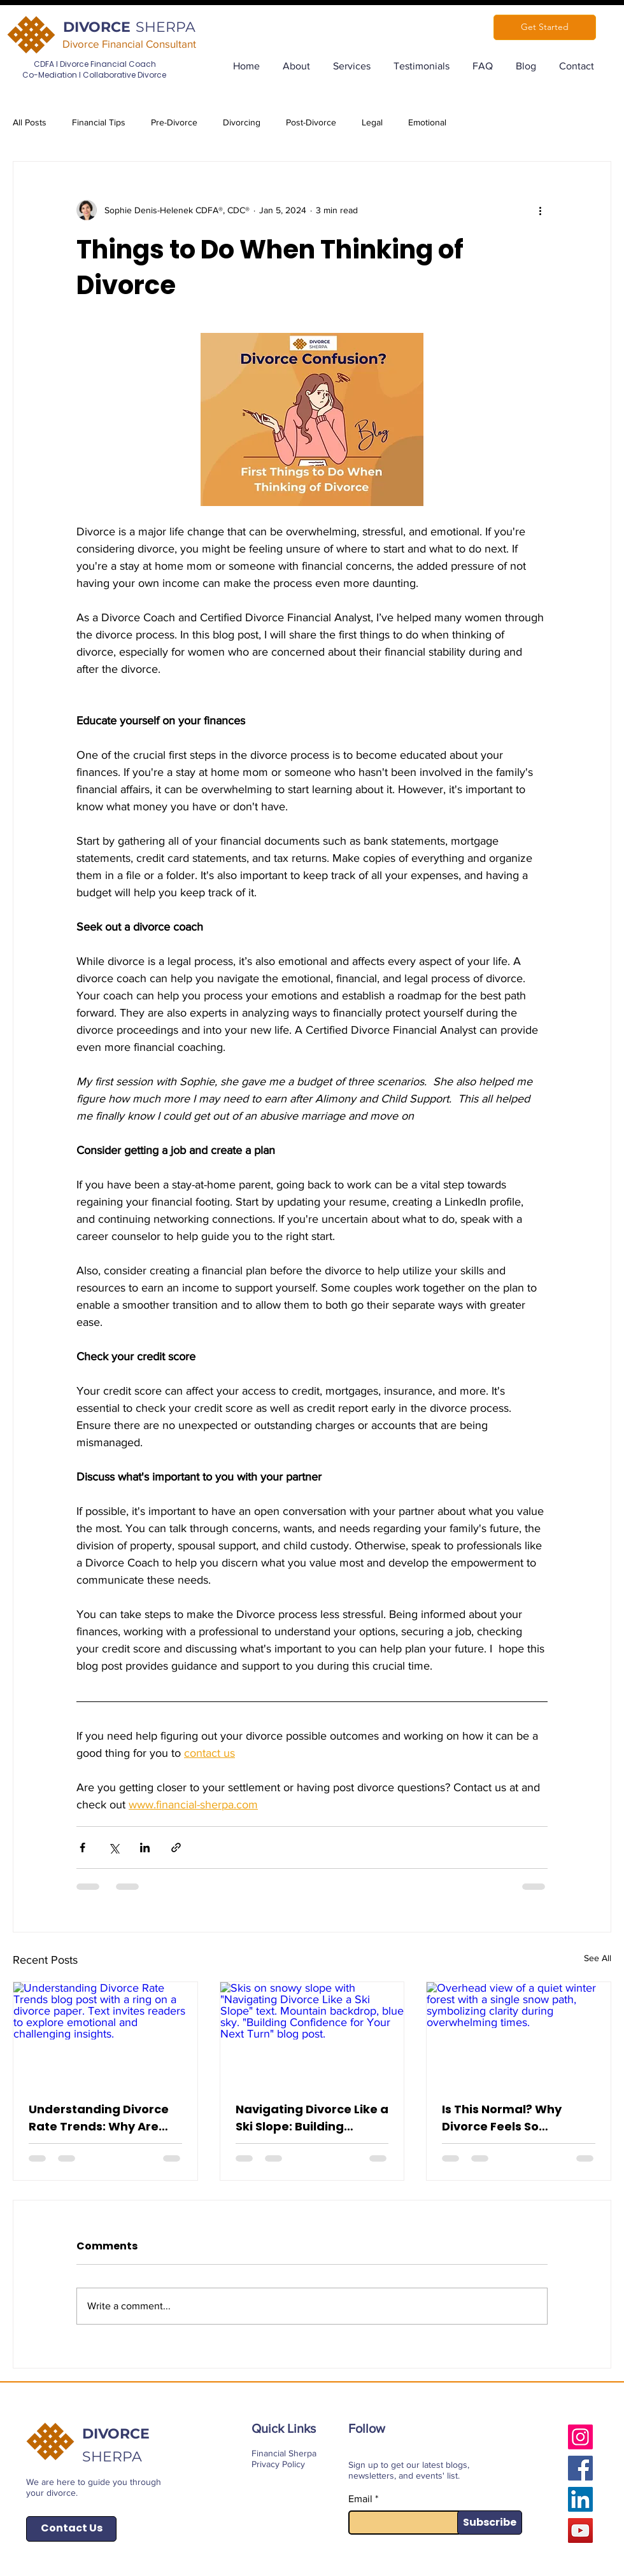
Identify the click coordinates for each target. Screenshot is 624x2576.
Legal (372, 122)
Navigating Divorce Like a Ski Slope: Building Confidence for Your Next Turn (312, 2118)
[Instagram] (580, 2437)
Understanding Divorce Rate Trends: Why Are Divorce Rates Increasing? (99, 2118)
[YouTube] (580, 2530)
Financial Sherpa (284, 2453)
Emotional (427, 122)
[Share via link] (176, 1847)
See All (597, 1958)
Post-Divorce (311, 122)
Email (360, 2499)
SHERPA (165, 27)
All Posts (29, 122)
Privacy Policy (278, 2464)
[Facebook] (580, 2468)
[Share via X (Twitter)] (114, 1847)
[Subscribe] (489, 2522)
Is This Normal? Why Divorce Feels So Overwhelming (502, 2118)
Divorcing (241, 122)
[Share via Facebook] (82, 1847)
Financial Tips (98, 122)
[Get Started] (544, 27)
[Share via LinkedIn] (145, 1847)
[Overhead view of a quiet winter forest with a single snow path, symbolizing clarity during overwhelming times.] (519, 2033)
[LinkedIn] (580, 2499)
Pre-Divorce (174, 122)
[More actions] (540, 210)
